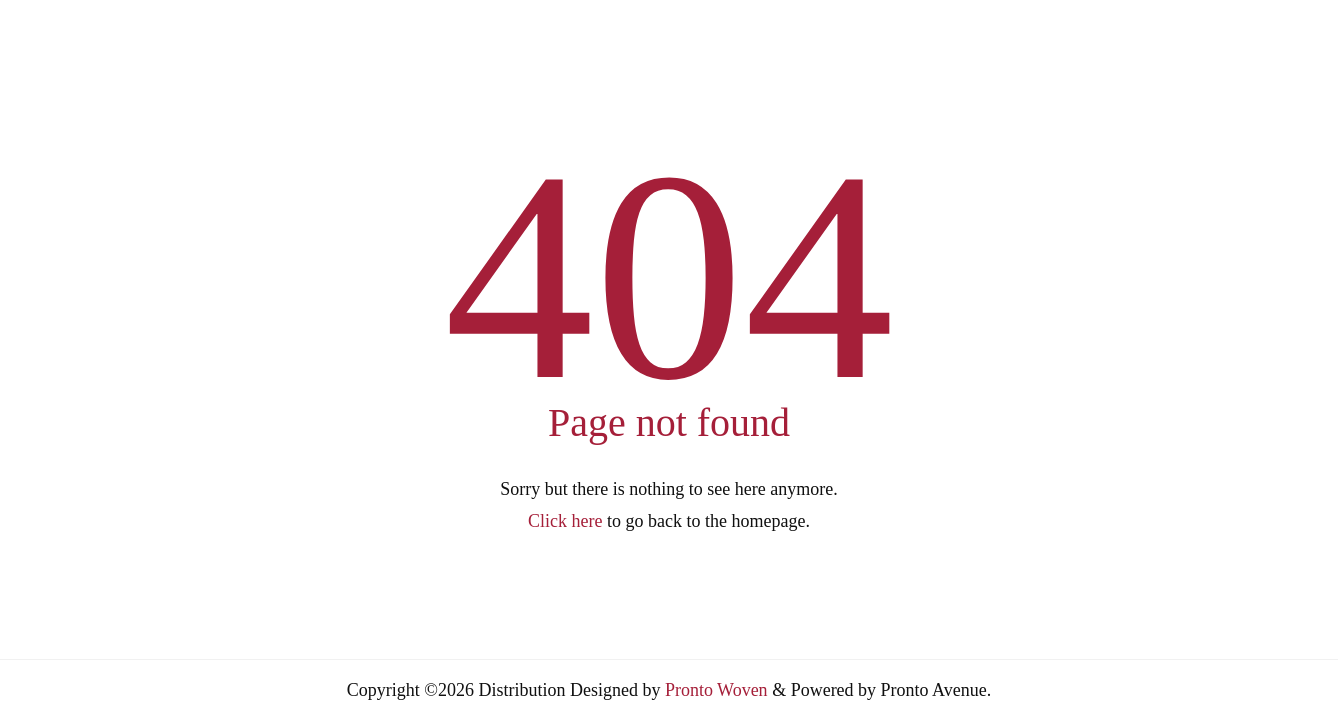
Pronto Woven (716, 690)
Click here (565, 521)
